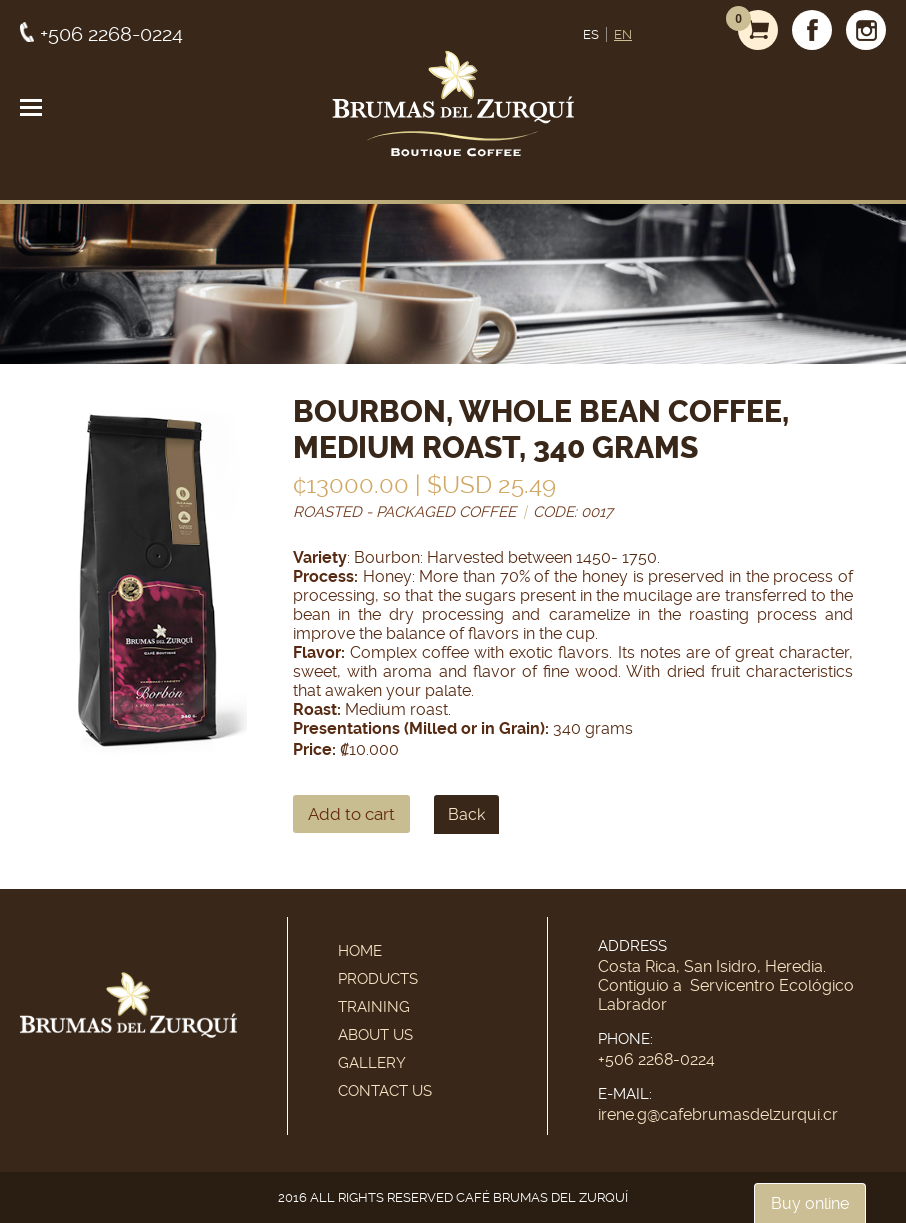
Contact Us (385, 1091)
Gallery (372, 1063)
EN (623, 34)
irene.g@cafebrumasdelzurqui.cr (718, 1114)
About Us (375, 1035)
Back (466, 814)
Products (378, 979)
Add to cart (351, 814)
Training (374, 1007)
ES (591, 34)
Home (360, 951)
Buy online (810, 1203)
